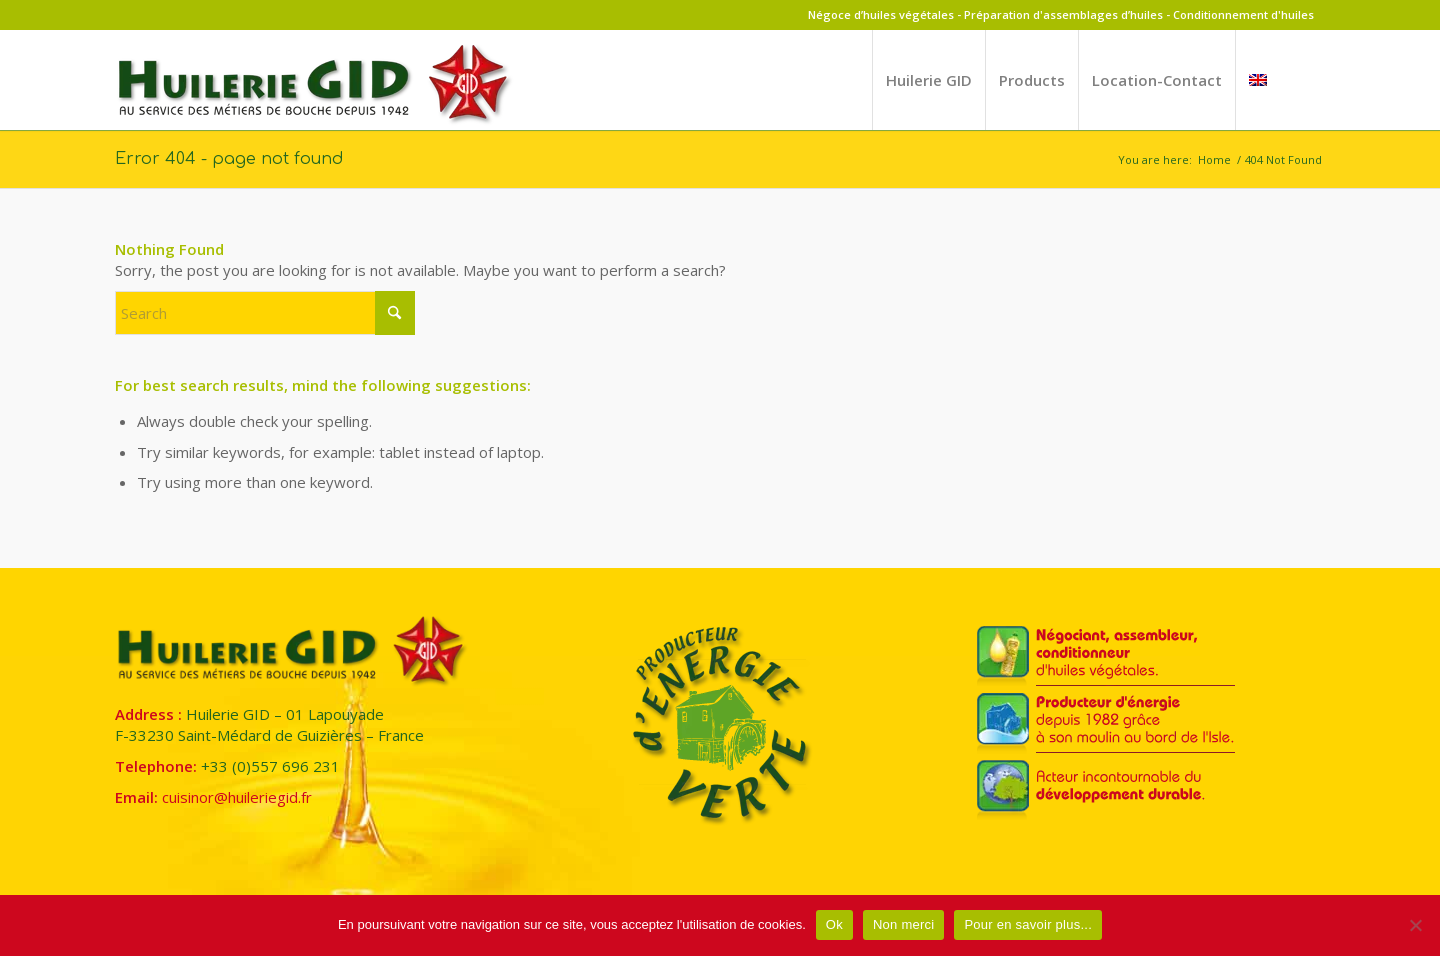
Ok (834, 924)
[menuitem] (928, 80)
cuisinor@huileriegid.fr (237, 797)
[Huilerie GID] (315, 92)
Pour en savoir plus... (1028, 924)
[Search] (265, 313)
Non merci (904, 924)
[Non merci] (1415, 925)
